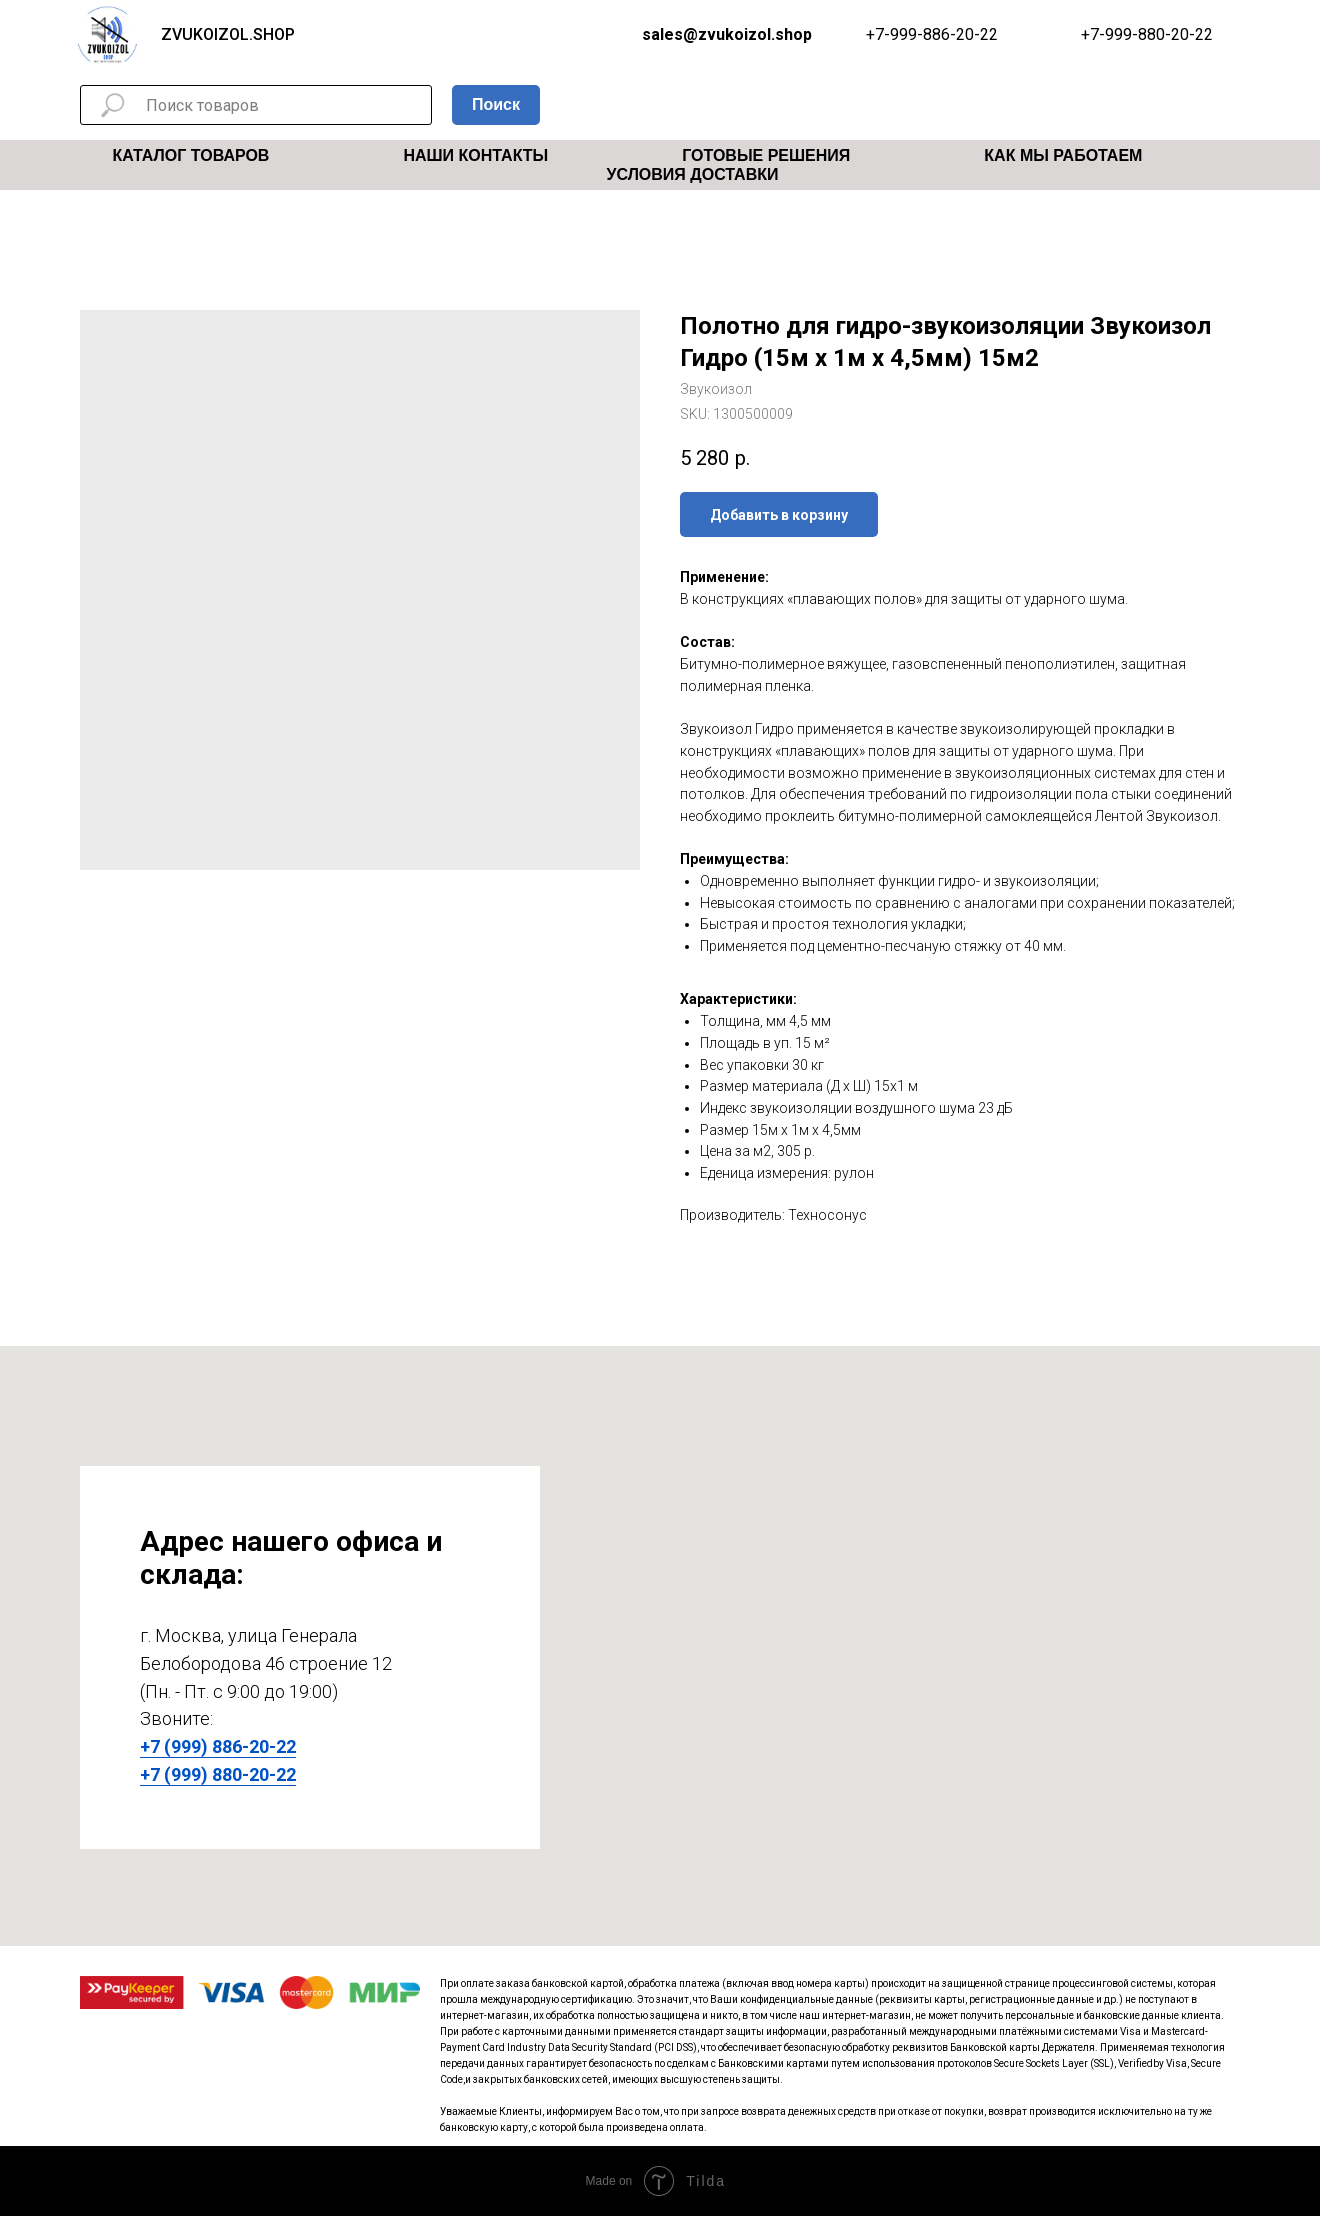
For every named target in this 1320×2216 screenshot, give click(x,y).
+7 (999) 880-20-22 (218, 1774)
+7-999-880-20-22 (1147, 34)
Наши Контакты (475, 155)
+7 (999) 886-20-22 (218, 1746)
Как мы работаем (1063, 155)
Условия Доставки (693, 174)
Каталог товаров (191, 155)
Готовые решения (766, 155)
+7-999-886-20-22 (932, 34)
